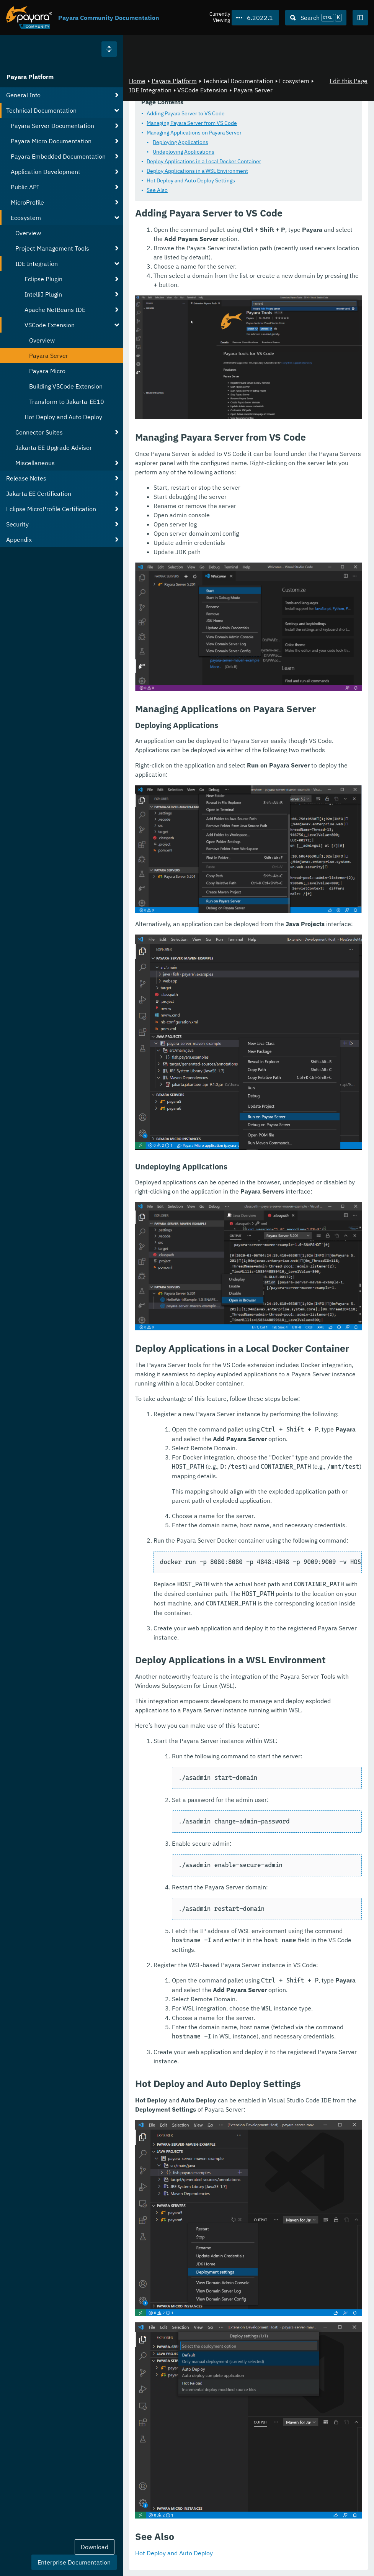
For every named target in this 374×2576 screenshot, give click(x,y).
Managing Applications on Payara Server (194, 133)
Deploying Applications (180, 142)
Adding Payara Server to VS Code (186, 113)
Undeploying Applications (183, 152)
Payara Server (253, 90)
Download (94, 2547)
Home (137, 81)
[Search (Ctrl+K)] (315, 17)
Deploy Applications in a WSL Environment (197, 171)
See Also (157, 190)
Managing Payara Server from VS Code (192, 123)
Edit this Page (348, 81)
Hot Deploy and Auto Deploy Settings (191, 180)
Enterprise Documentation (74, 2562)
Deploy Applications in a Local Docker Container (204, 161)
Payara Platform (30, 76)
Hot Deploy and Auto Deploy (174, 2553)
